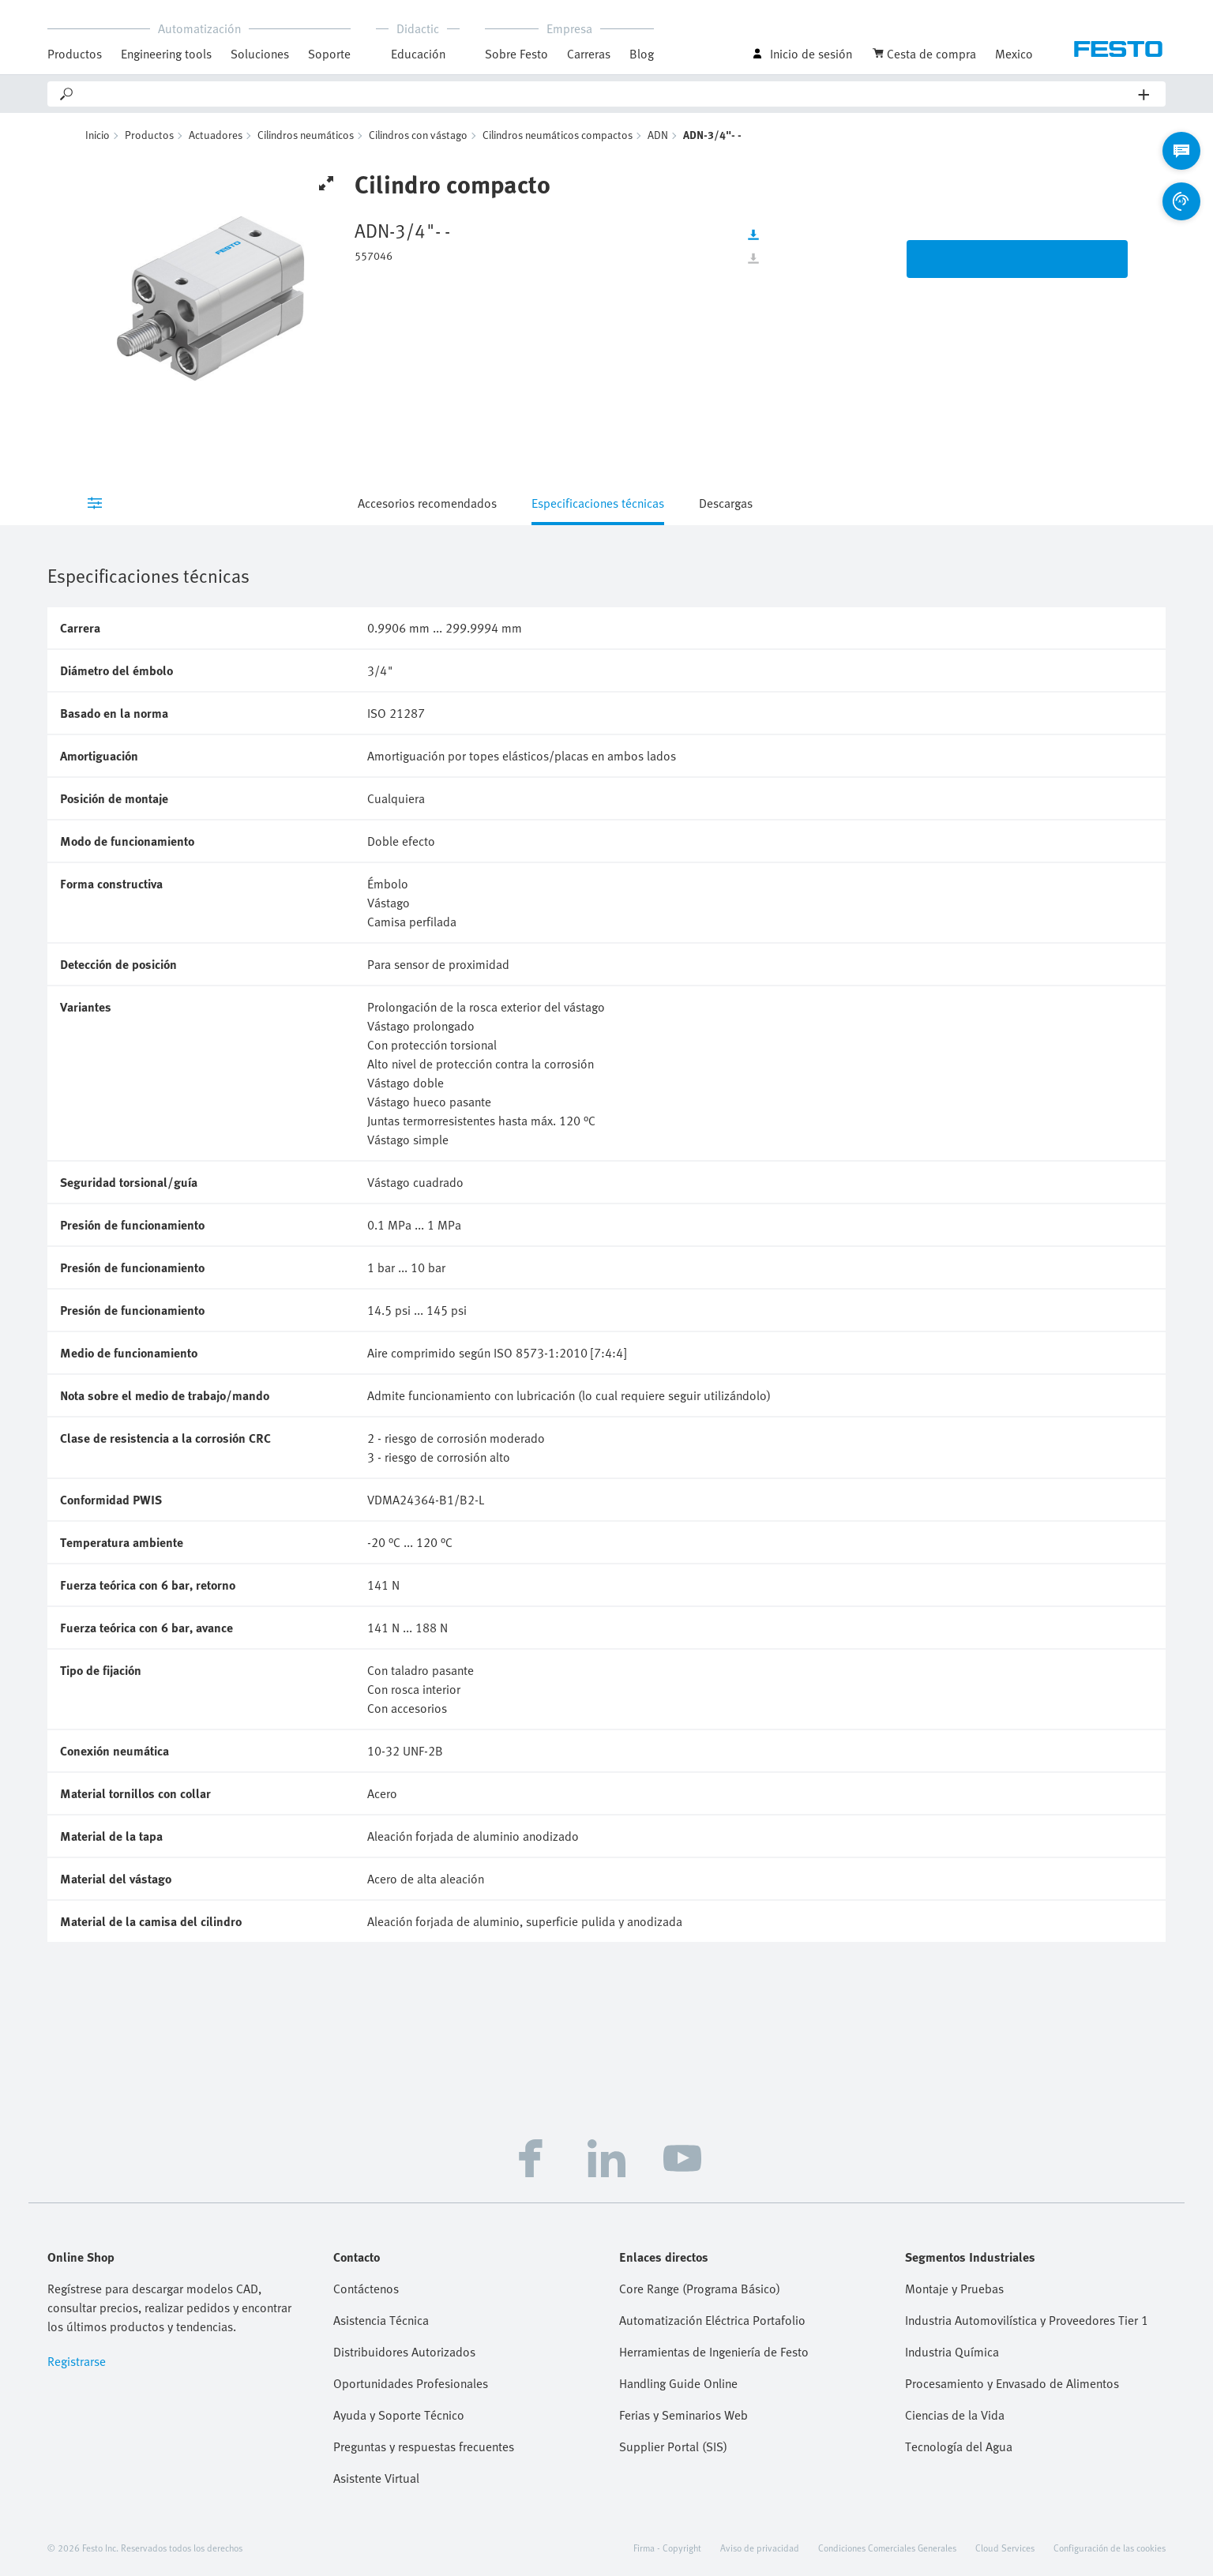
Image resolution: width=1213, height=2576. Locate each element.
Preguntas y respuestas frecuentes (423, 2446)
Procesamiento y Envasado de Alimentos (1012, 2383)
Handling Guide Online (678, 2383)
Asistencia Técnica (381, 2320)
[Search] (607, 94)
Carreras (588, 53)
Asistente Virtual (376, 2478)
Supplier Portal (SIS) (673, 2446)
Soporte (329, 53)
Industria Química (952, 2351)
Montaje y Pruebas (954, 2288)
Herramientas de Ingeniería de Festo (714, 2351)
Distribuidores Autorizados (404, 2351)
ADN (658, 134)
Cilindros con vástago (418, 134)
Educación (418, 53)
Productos (74, 53)
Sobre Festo (516, 53)
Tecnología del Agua (958, 2446)
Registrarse (76, 2361)
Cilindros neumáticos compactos (558, 134)
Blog (641, 53)
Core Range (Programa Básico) (699, 2288)
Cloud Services (1005, 2547)
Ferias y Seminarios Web (683, 2414)
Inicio (97, 134)
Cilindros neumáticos (305, 134)
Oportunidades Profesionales (410, 2383)
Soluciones (260, 53)
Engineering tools (166, 53)
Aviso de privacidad (759, 2547)
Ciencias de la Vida (955, 2414)
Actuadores (215, 134)
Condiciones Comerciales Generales (887, 2547)
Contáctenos (366, 2288)
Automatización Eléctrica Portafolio (712, 2320)
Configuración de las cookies (1109, 2547)
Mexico (1014, 53)
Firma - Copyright (667, 2547)
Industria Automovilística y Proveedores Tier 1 (1026, 2320)
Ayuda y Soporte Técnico (398, 2414)
